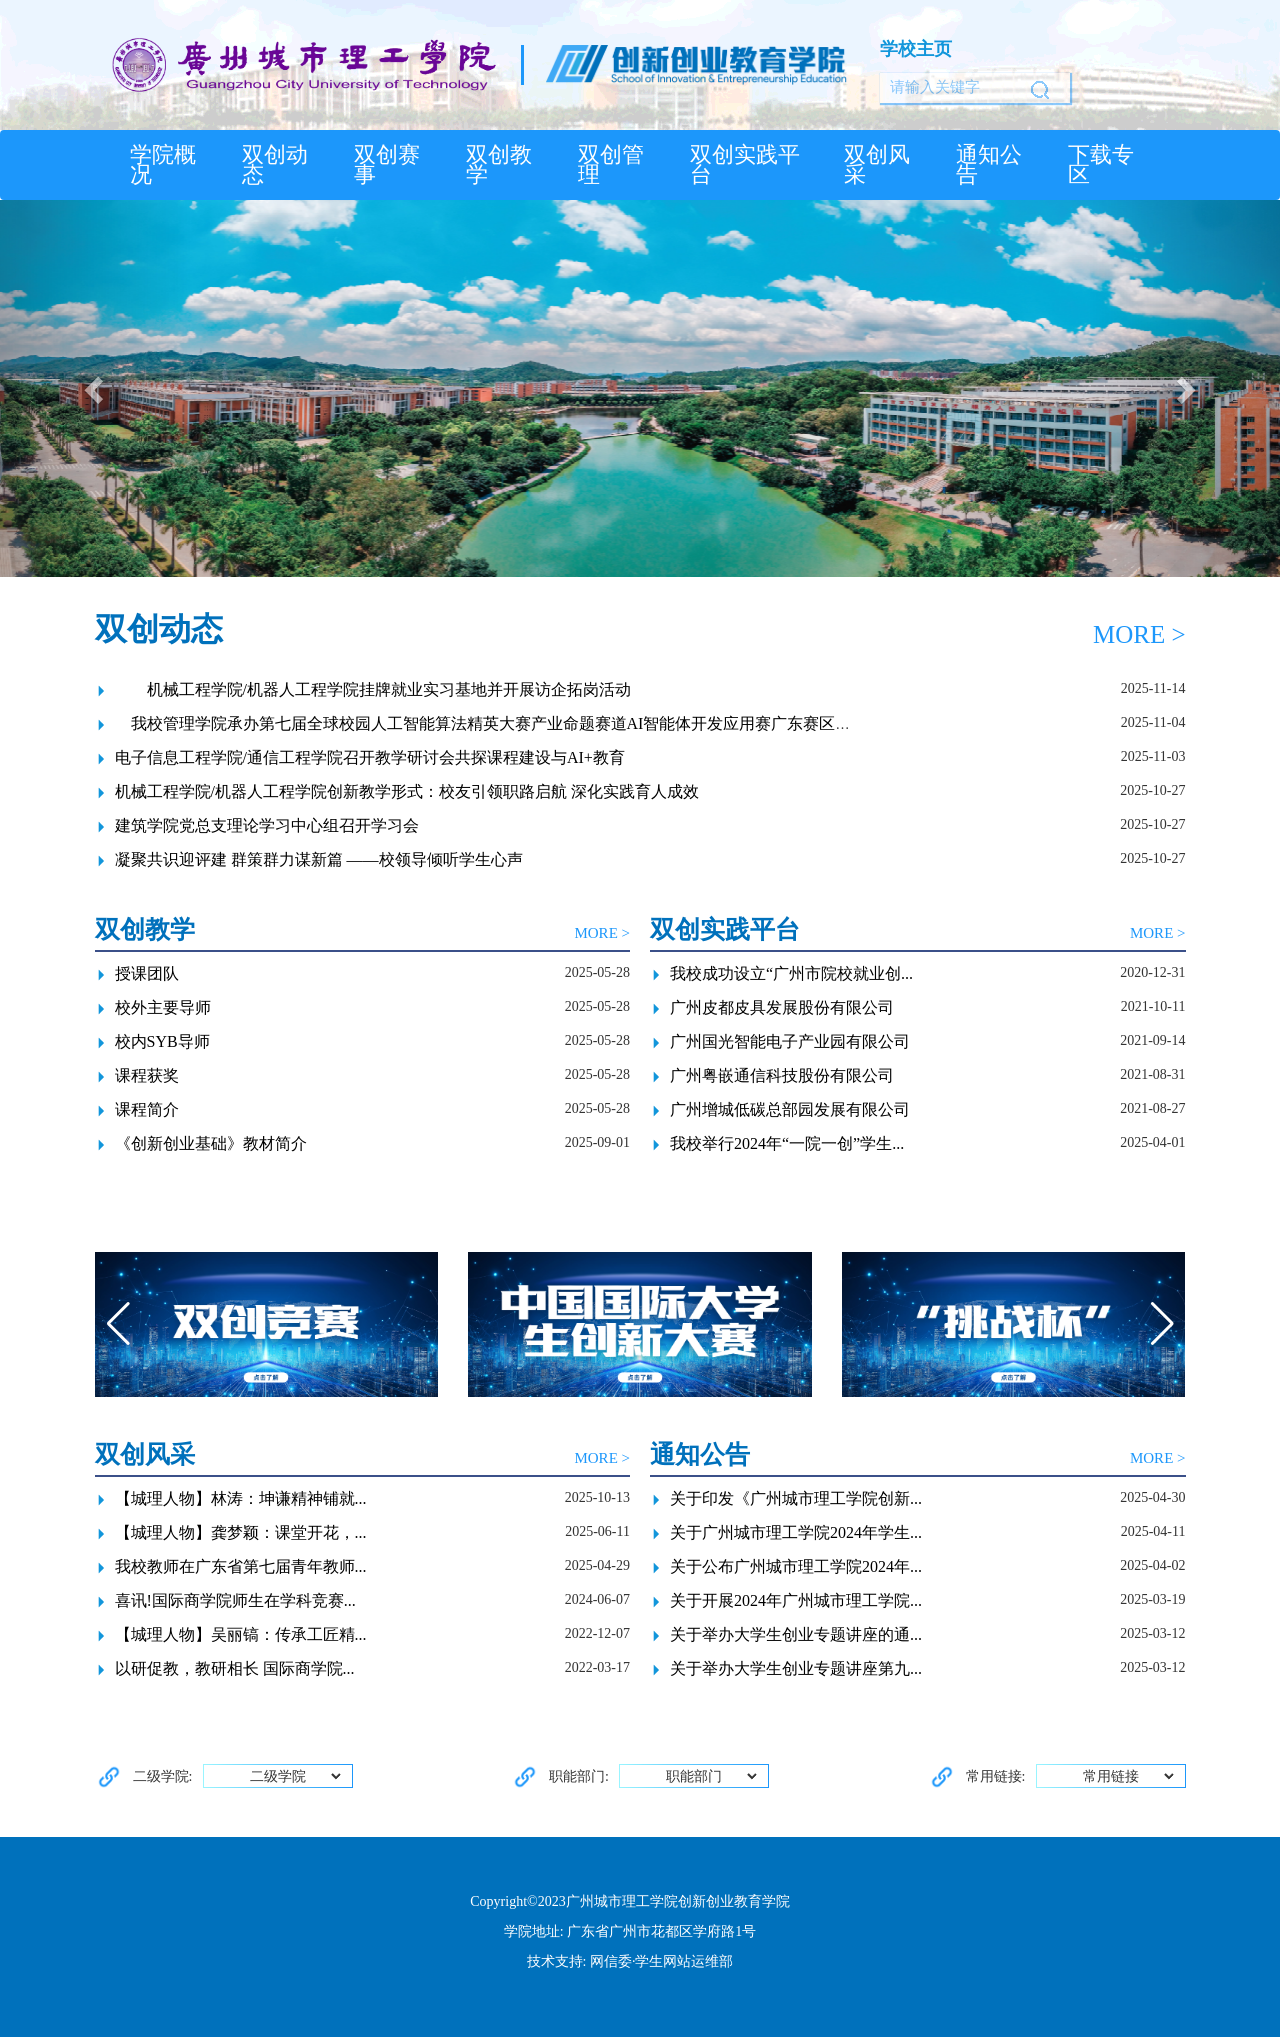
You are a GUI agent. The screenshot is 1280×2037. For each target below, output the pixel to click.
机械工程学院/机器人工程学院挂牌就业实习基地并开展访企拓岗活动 (373, 689)
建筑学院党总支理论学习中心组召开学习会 (267, 825)
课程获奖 (147, 1075)
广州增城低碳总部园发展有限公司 (790, 1109)
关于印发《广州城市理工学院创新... (796, 1498)
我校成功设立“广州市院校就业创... (791, 973)
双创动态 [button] (275, 165)
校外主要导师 (163, 1007)
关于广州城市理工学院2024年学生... (796, 1532)
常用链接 (1129, 1776)
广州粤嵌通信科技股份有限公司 (782, 1075)
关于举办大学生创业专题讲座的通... (796, 1634)
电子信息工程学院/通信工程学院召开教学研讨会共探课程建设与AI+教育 (370, 757)
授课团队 (147, 973)
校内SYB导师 (162, 1041)
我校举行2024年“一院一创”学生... (787, 1143)
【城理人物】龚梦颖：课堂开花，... (241, 1532)
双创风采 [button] (877, 165)
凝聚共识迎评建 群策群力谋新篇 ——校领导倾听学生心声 (319, 859)
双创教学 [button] (499, 165)
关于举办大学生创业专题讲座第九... (796, 1668)
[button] (96, 388)
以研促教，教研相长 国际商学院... (235, 1668)
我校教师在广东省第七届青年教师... (241, 1566)
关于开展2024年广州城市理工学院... (796, 1600)
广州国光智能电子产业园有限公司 (790, 1041)
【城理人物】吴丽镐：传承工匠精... (241, 1634)
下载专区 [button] (1101, 165)
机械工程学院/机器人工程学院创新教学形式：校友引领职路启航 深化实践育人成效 (407, 791)
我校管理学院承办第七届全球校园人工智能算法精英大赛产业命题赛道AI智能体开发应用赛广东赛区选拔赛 (499, 723)
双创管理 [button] (611, 165)
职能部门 (712, 1776)
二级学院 (296, 1776)
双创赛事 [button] (387, 165)
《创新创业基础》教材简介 (211, 1143)
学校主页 (916, 49)
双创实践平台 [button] (745, 165)
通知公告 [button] (989, 165)
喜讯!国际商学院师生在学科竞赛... (235, 1600)
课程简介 (147, 1109)
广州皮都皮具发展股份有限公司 (782, 1007)
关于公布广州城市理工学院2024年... (796, 1566)
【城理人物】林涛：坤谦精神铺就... (241, 1498)
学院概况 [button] (163, 165)
